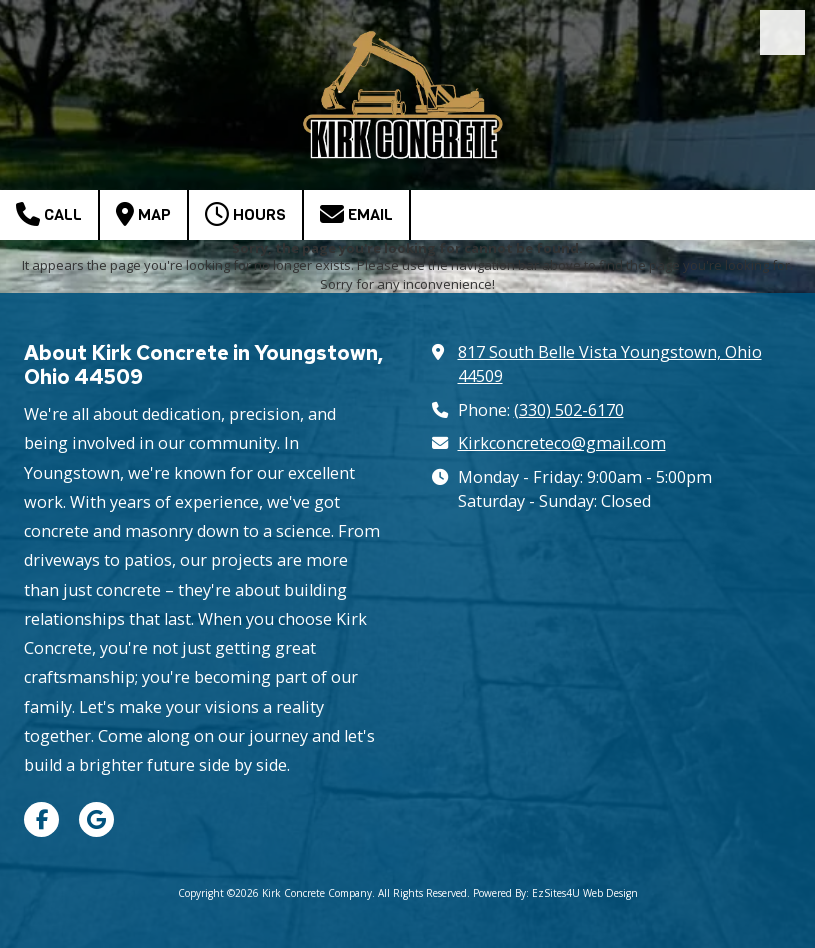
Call (49, 214)
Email (356, 214)
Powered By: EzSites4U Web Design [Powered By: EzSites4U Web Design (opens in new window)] (555, 893)
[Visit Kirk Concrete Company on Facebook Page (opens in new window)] (41, 819)
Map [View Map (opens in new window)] (143, 214)
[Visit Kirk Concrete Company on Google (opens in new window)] (96, 819)
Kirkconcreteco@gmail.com (562, 443)
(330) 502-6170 (569, 410)
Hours (245, 214)
